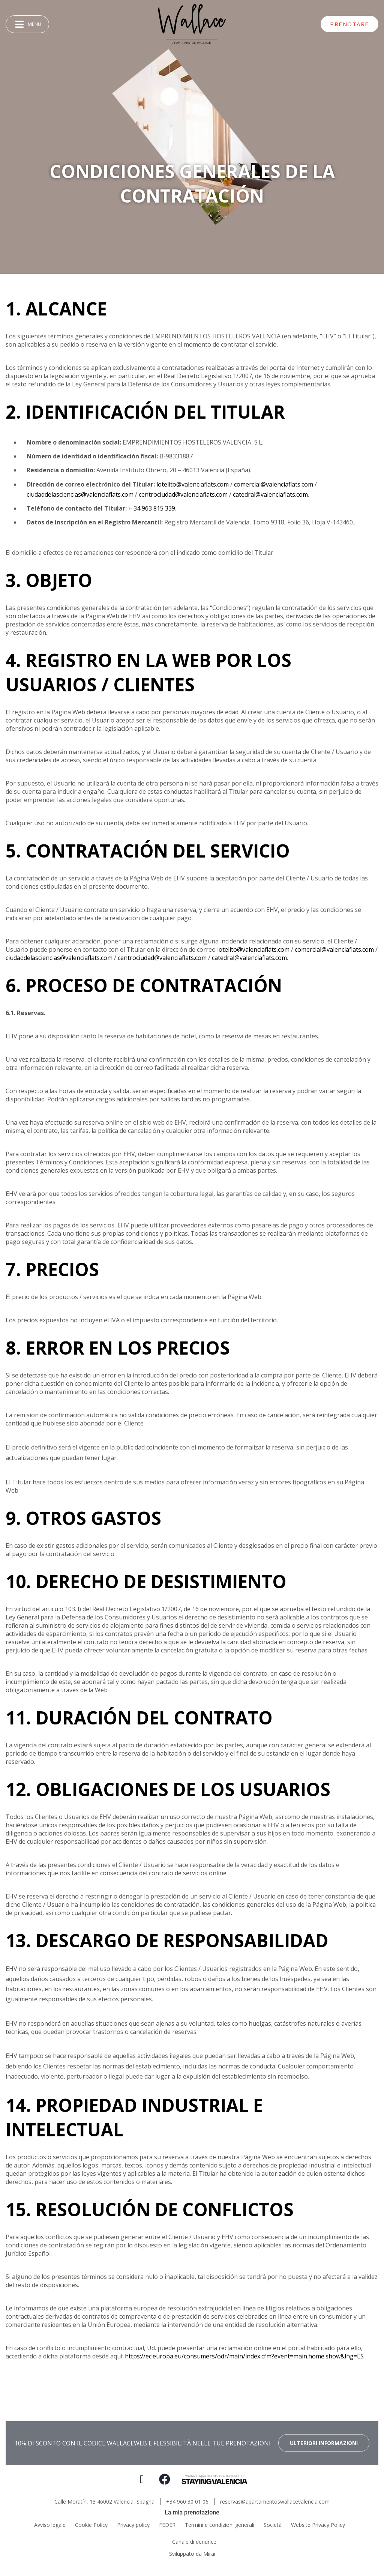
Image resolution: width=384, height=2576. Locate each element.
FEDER (167, 2524)
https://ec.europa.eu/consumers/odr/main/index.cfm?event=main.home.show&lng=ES (244, 2356)
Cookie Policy (91, 2524)
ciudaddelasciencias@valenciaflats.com (80, 494)
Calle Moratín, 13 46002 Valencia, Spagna (104, 2501)
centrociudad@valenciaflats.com (183, 494)
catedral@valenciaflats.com (270, 494)
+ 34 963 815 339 (151, 508)
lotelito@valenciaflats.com (192, 484)
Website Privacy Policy (318, 2524)
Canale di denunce (194, 2541)
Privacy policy (133, 2524)
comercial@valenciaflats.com (273, 484)
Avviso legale (50, 2524)
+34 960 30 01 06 (187, 2501)
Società (273, 2524)
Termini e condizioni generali (219, 2524)
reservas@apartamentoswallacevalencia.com (275, 2501)
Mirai (209, 2553)
